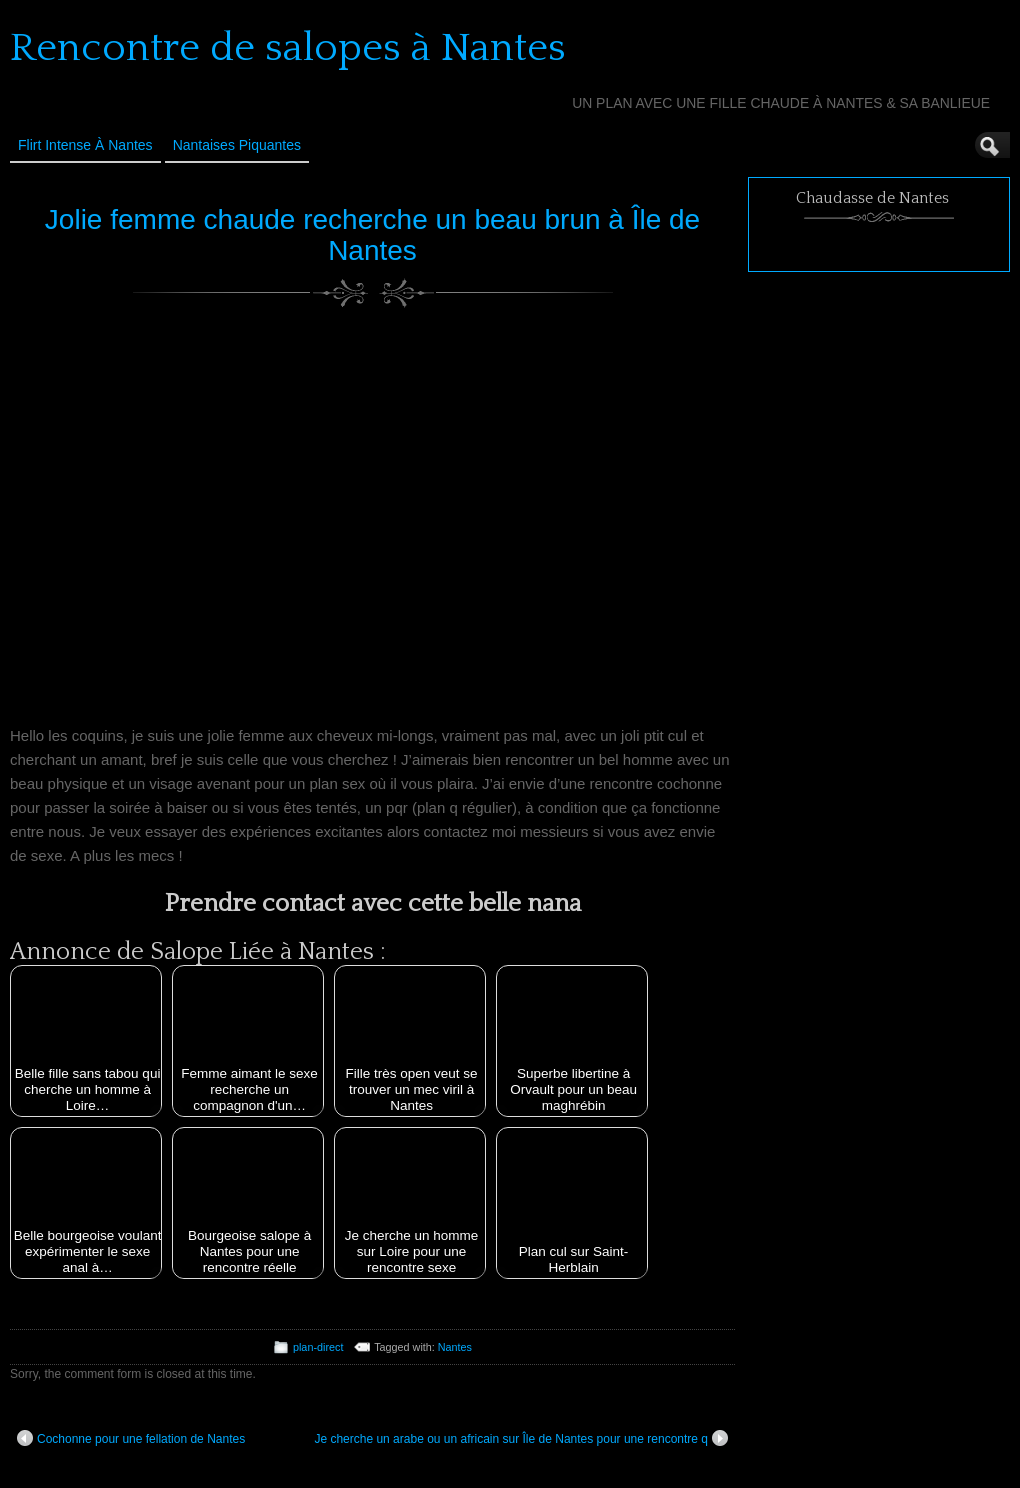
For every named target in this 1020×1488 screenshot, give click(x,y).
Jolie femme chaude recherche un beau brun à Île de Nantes (372, 235)
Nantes (455, 1347)
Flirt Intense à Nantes (85, 145)
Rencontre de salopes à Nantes (288, 48)
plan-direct (318, 1347)
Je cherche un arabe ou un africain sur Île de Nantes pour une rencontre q (521, 1438)
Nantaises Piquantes (237, 145)
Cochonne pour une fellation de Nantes (131, 1438)
